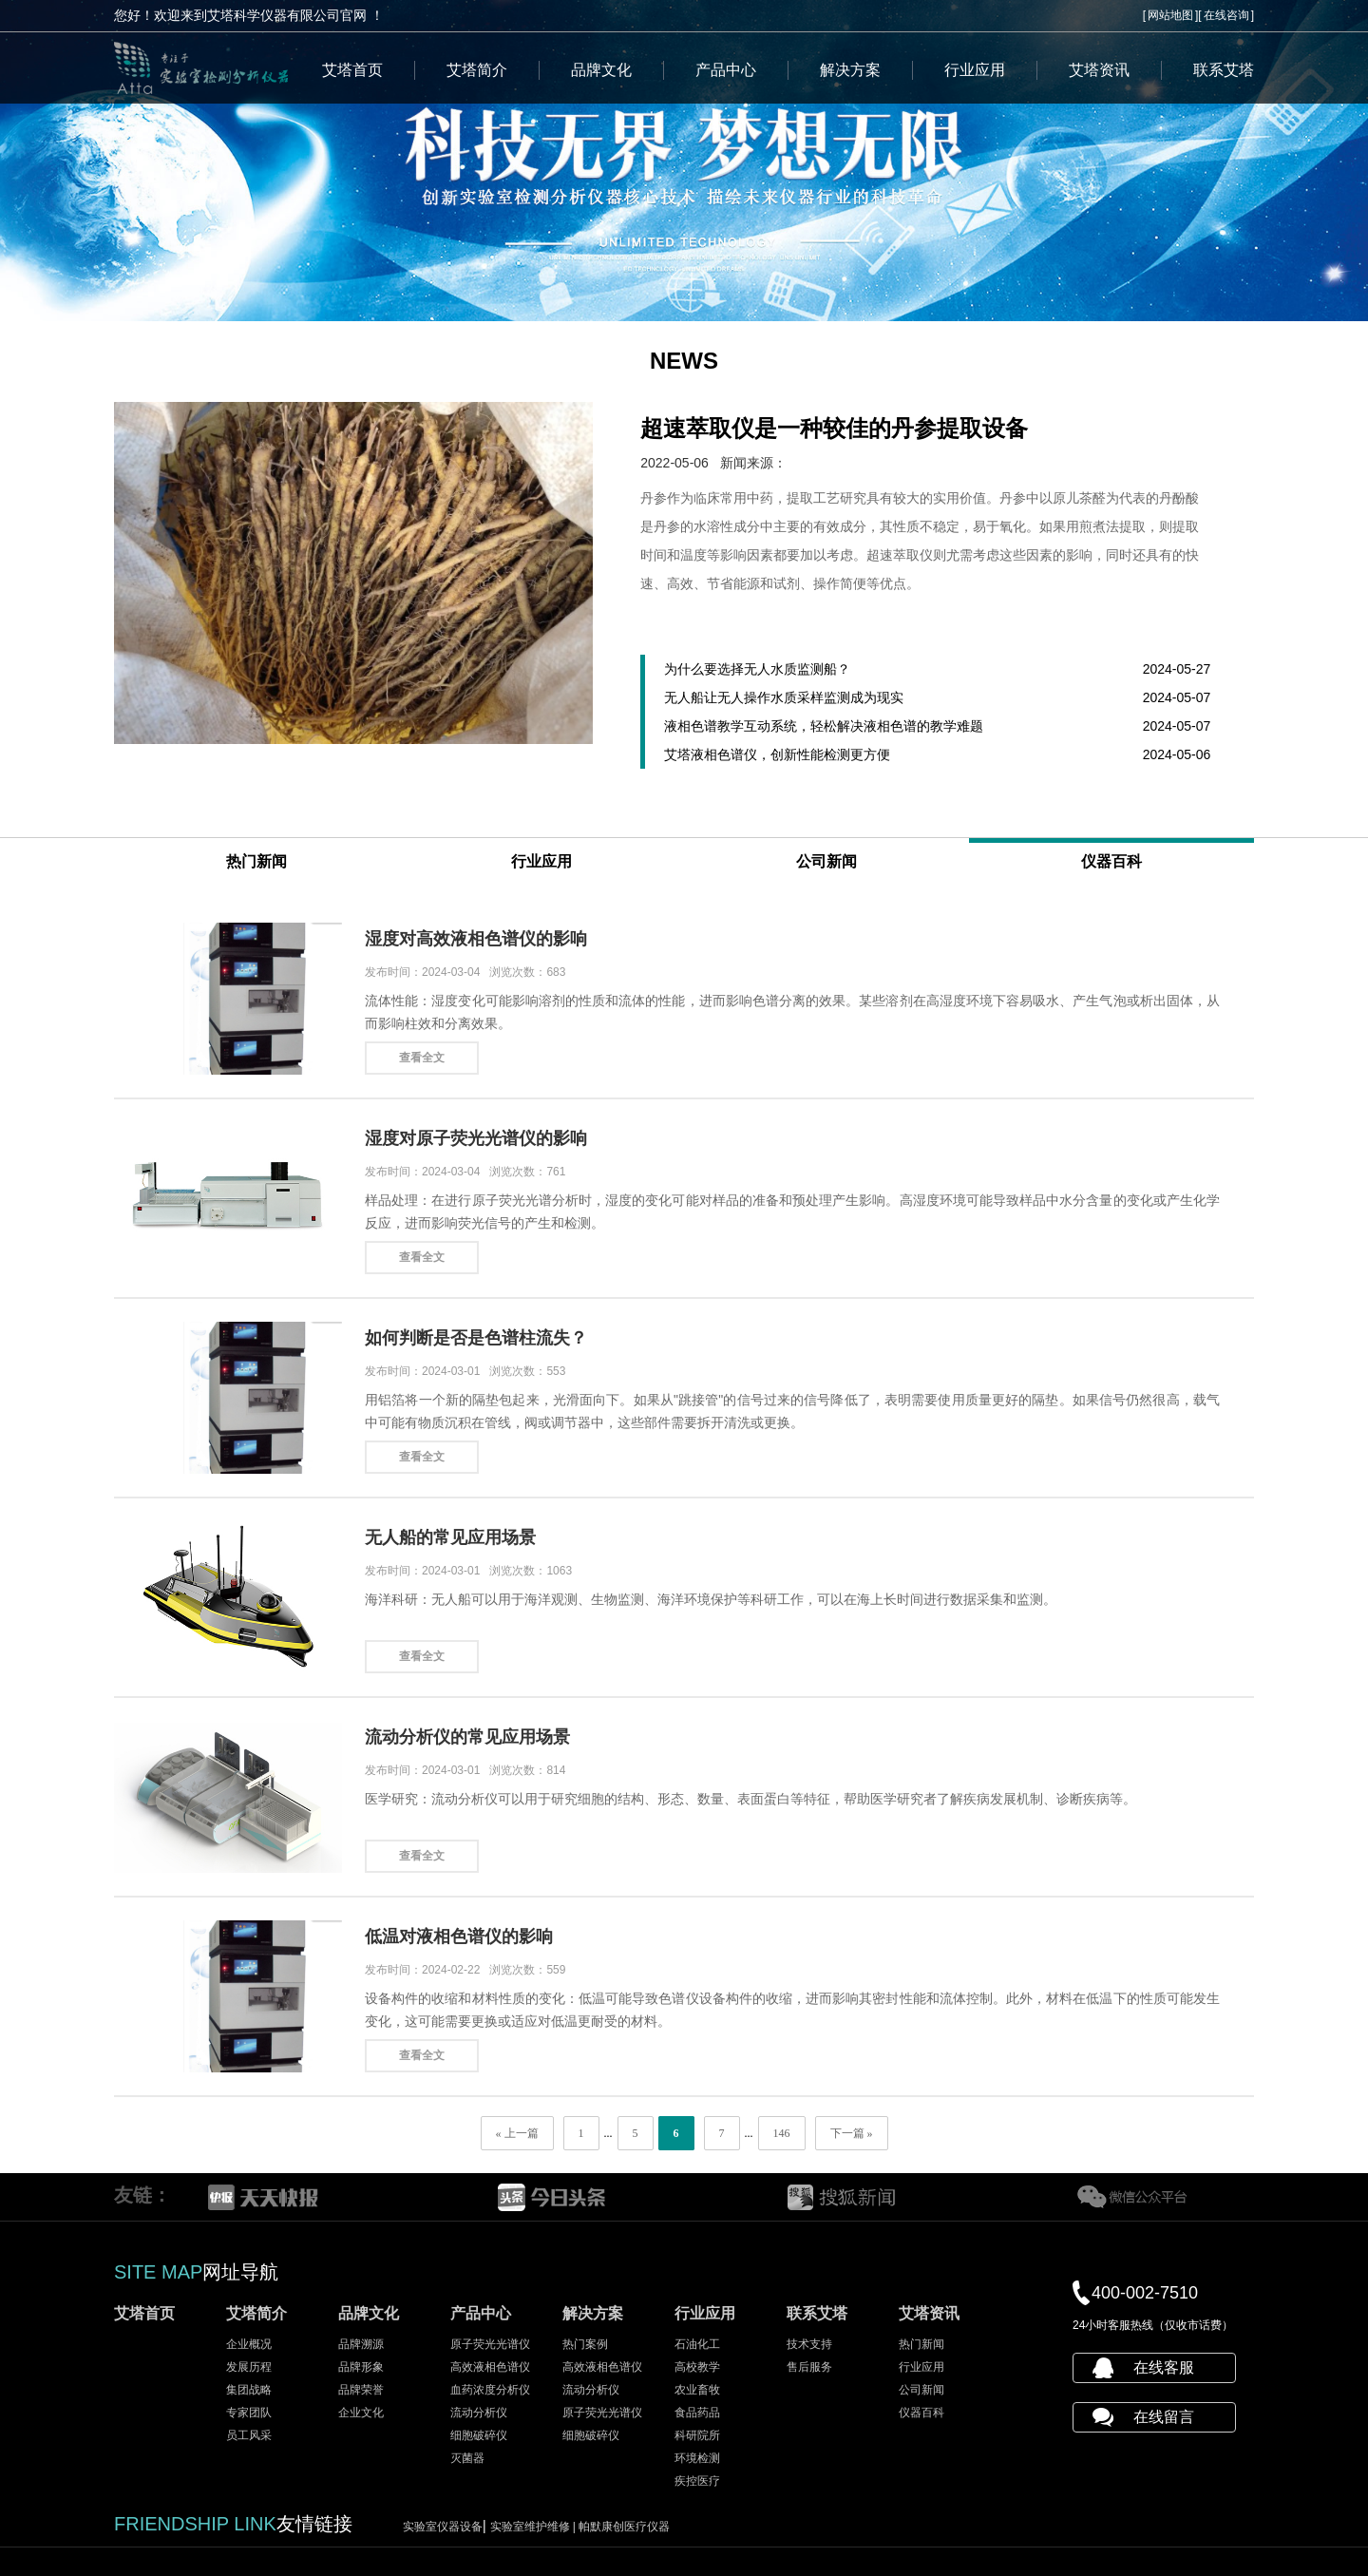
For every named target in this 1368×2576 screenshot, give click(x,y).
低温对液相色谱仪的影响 (459, 1936)
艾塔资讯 (1099, 70)
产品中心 (725, 70)
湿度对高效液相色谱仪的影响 (476, 938)
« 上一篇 (517, 2133)
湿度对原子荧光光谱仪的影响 (476, 1138)
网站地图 (1170, 15)
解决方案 (850, 70)
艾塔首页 (352, 70)
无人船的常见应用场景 (450, 1537)
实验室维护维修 (535, 2526)
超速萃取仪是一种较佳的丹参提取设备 (834, 428)
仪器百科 (1111, 861)
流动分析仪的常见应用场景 (467, 1736)
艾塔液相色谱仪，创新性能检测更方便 (777, 754)
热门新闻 (256, 861)
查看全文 (422, 1057)
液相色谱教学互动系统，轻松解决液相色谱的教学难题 (823, 726)
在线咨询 (1226, 15)
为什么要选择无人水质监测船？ (757, 669)
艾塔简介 (476, 70)
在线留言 (1163, 2417)
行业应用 (974, 70)
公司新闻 (826, 861)
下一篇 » (851, 2133)
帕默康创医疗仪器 (624, 2526)
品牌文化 (601, 70)
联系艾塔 (1223, 70)
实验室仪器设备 (443, 2526)
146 (781, 2133)
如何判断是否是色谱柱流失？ (476, 1337)
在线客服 (1163, 2367)
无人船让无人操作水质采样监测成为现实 (783, 697)
